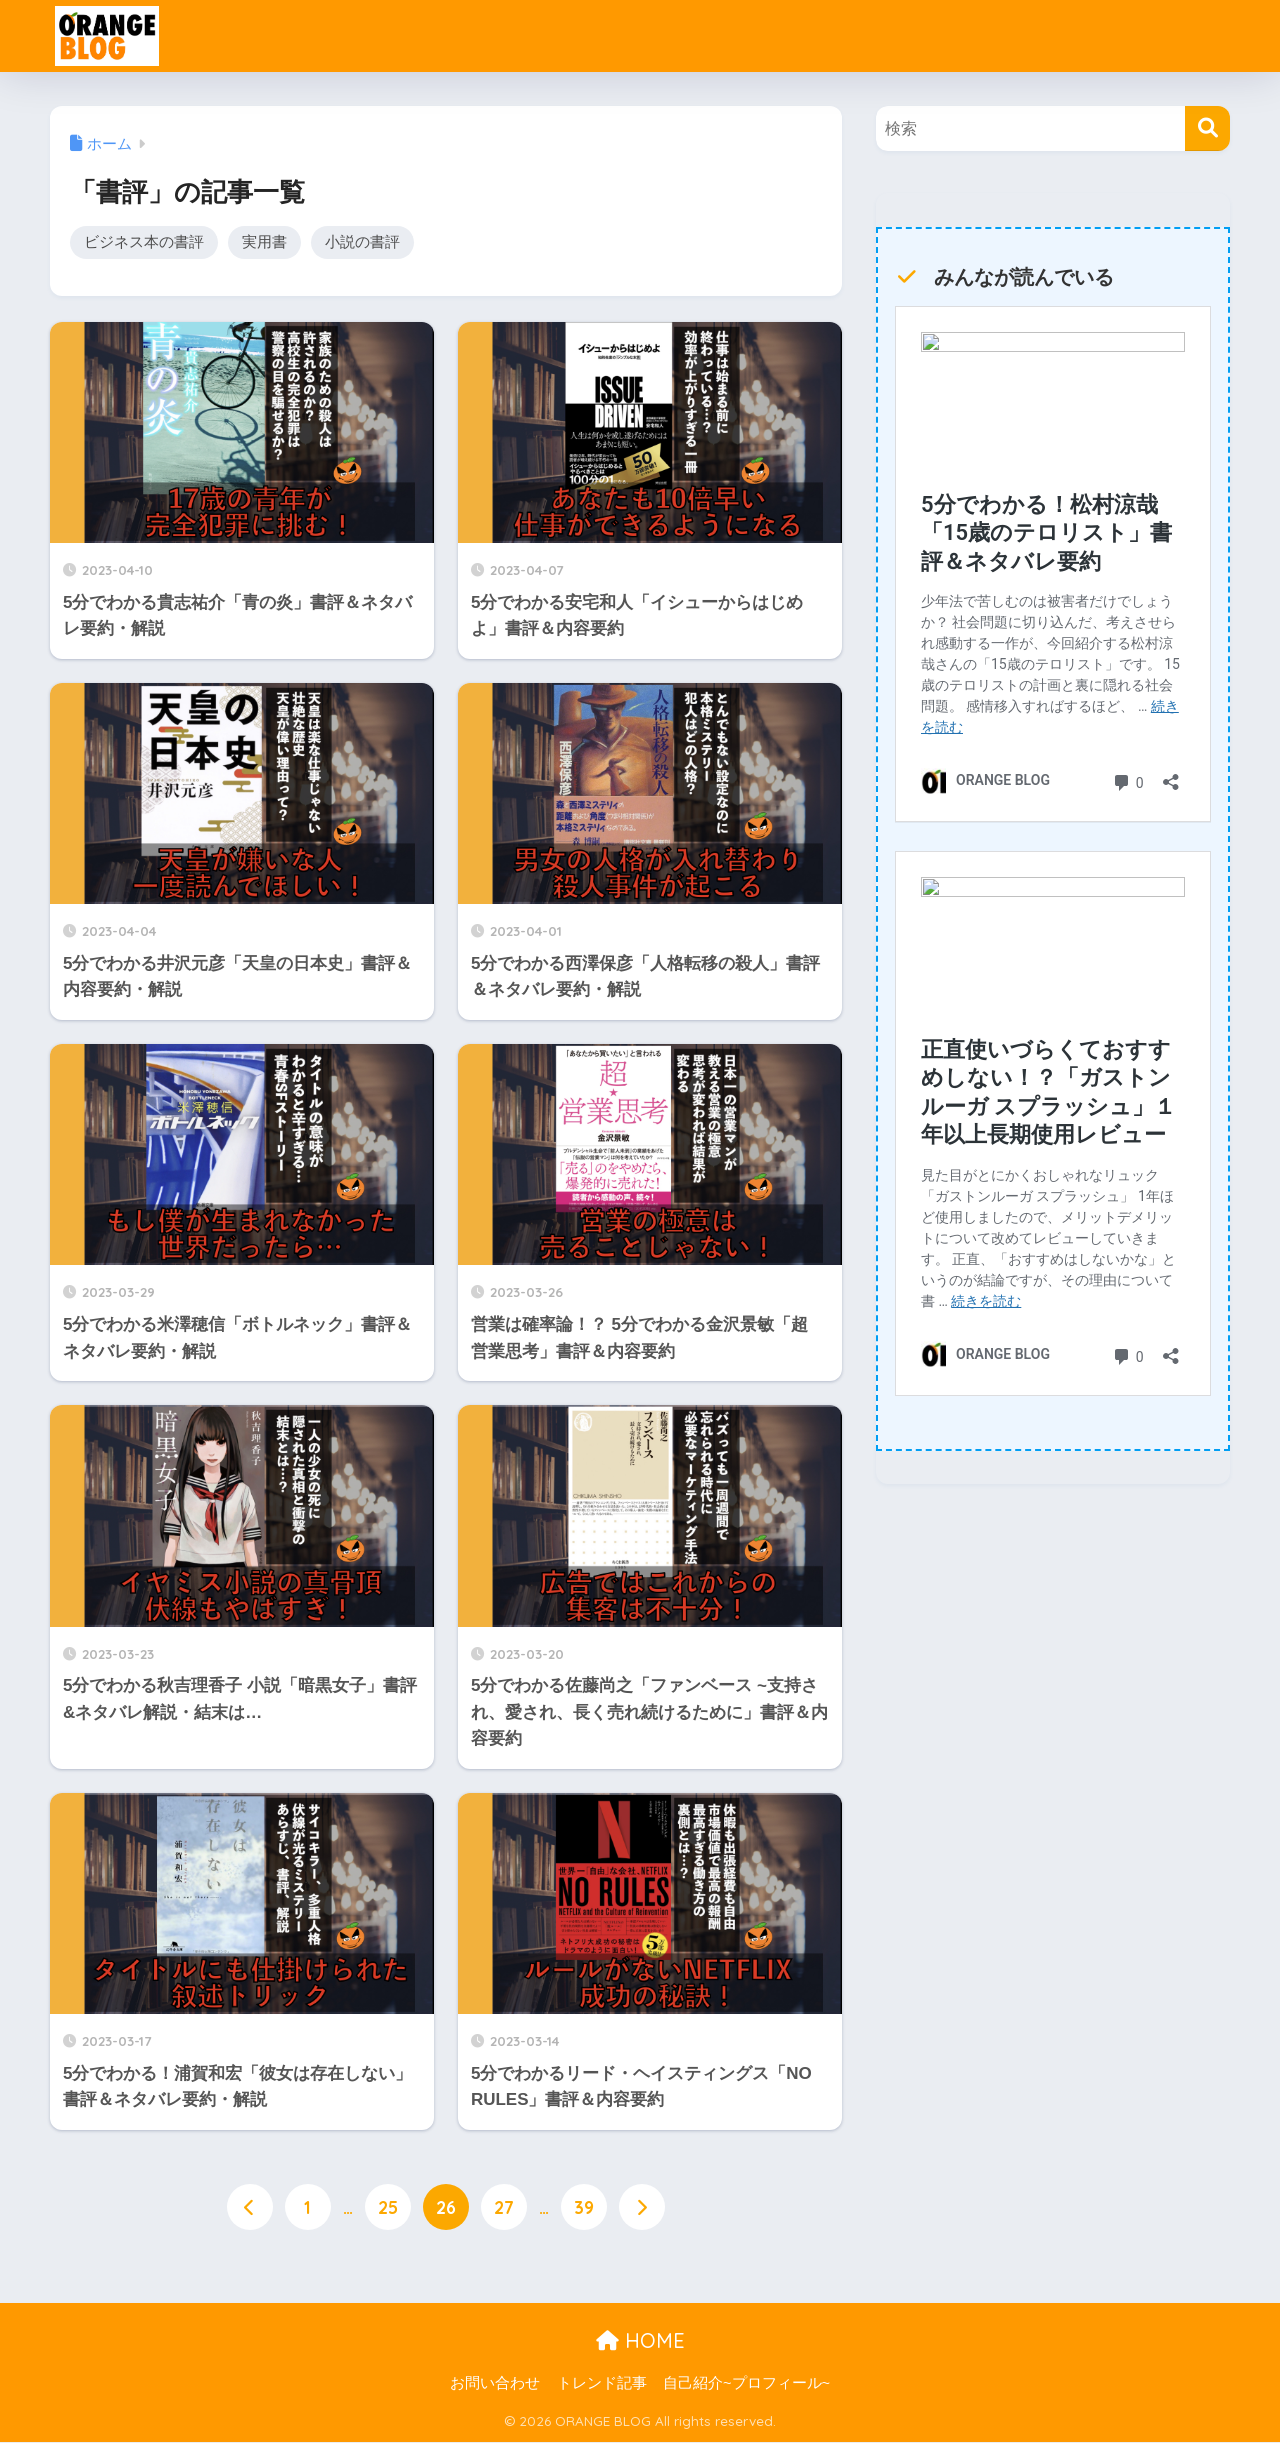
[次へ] (642, 2209)
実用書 (264, 242)
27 (504, 2209)
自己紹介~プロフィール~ (746, 2384)
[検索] (1207, 128)
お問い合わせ (495, 2384)
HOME (640, 2342)
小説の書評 (362, 242)
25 (388, 2209)
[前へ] (250, 2209)
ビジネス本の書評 (144, 242)
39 (584, 2209)
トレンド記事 (602, 2384)
